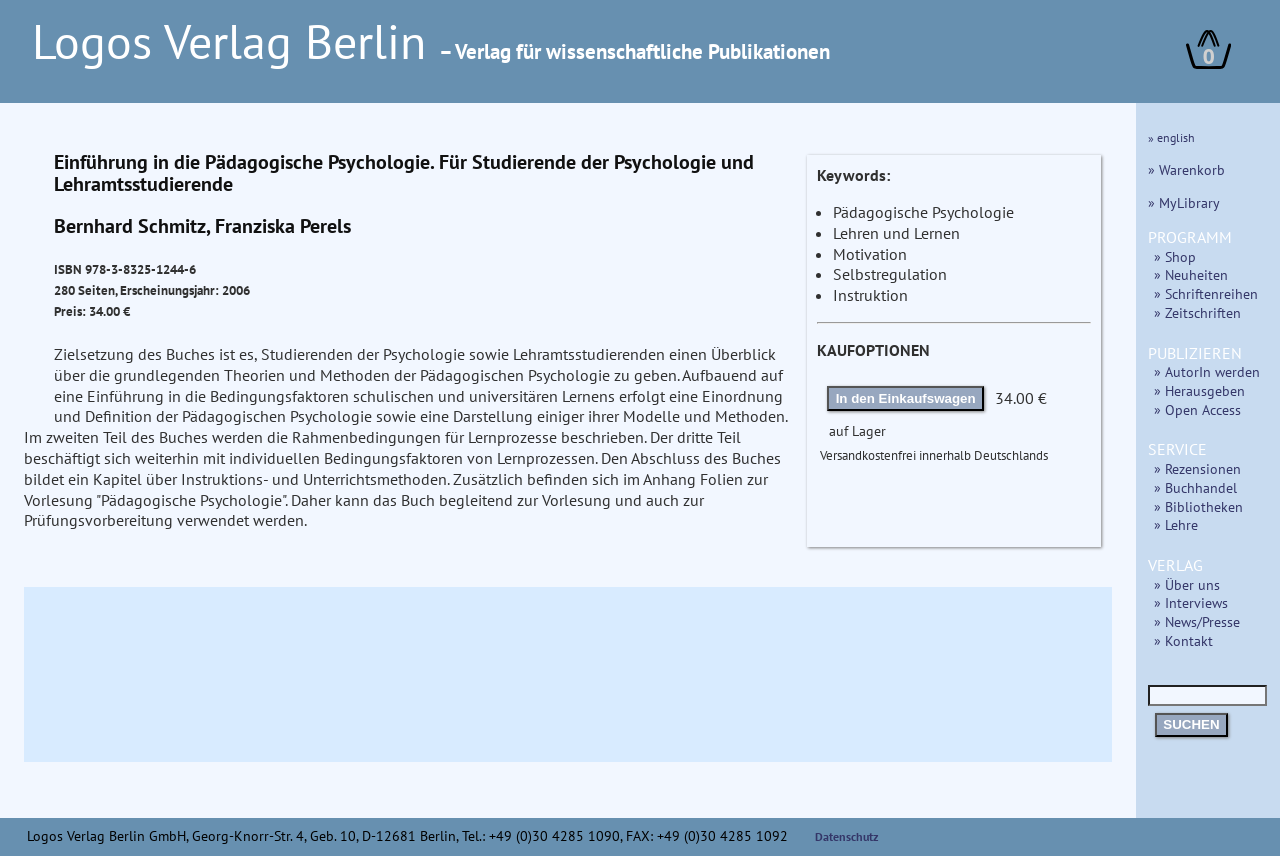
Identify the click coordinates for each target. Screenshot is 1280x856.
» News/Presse (1197, 621)
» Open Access (1197, 409)
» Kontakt (1183, 640)
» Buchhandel (1195, 487)
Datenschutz (847, 836)
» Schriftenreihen (1206, 293)
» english (1171, 137)
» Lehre (1176, 524)
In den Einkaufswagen (906, 398)
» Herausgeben (1199, 390)
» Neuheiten (1191, 274)
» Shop (1175, 256)
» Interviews (1191, 602)
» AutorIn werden (1207, 371)
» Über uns (1187, 584)
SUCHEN (1191, 724)
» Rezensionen (1197, 468)
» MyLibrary (1184, 202)
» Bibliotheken (1198, 506)
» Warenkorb (1186, 169)
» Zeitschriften (1197, 312)
